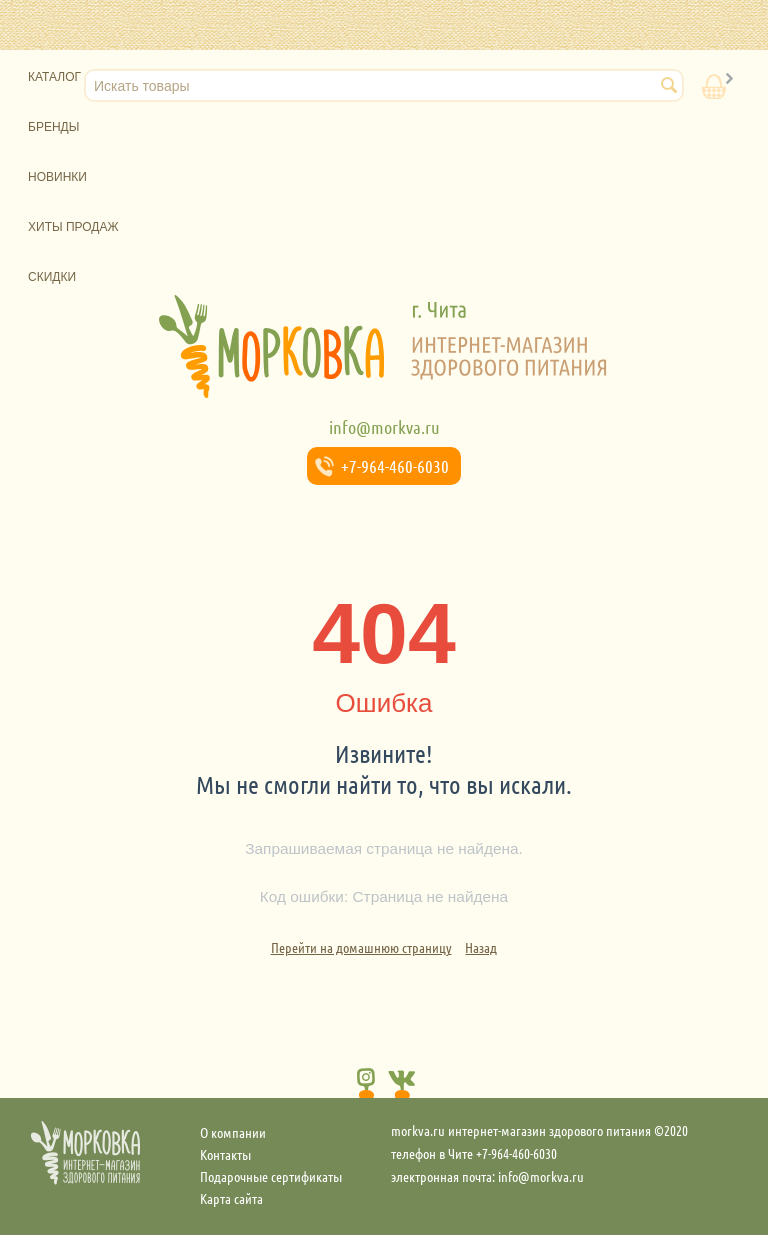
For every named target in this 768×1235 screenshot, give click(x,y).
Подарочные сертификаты (271, 1176)
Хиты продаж (73, 227)
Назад (481, 947)
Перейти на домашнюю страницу (361, 947)
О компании (233, 1132)
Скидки (52, 277)
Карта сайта (231, 1198)
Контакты (225, 1154)
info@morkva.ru (384, 427)
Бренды (53, 127)
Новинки (57, 177)
